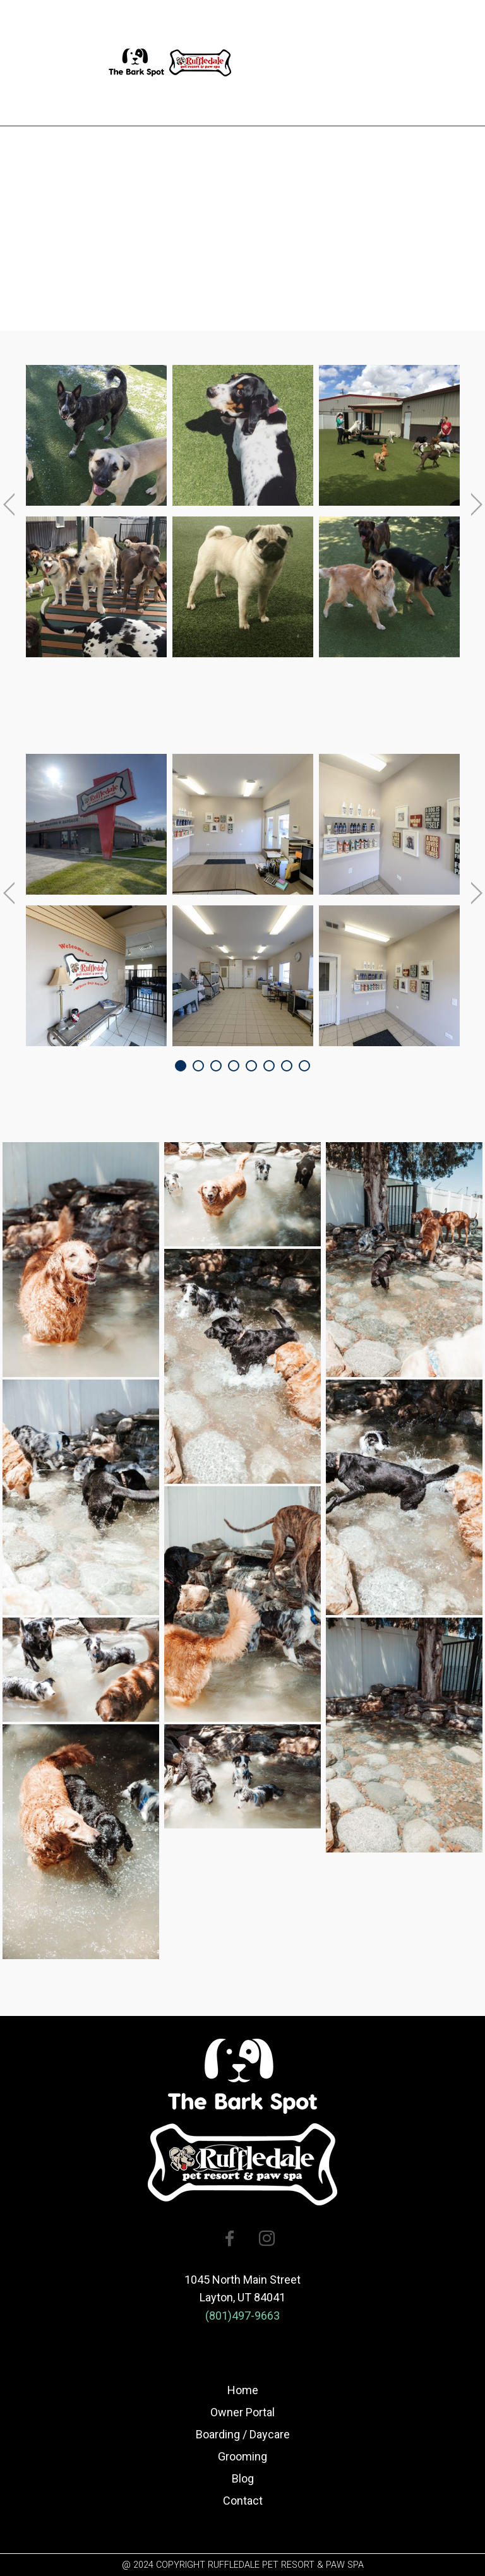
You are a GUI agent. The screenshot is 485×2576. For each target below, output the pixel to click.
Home (242, 2390)
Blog (243, 2478)
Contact (243, 2500)
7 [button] (286, 1065)
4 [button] (233, 1065)
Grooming (242, 2456)
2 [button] (198, 1065)
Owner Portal (242, 2412)
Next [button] (476, 504)
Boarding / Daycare (243, 2434)
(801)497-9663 (242, 2315)
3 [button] (216, 1065)
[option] (96, 513)
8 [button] (304, 1065)
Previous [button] (9, 504)
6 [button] (269, 1065)
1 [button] (180, 1065)
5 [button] (251, 1065)
